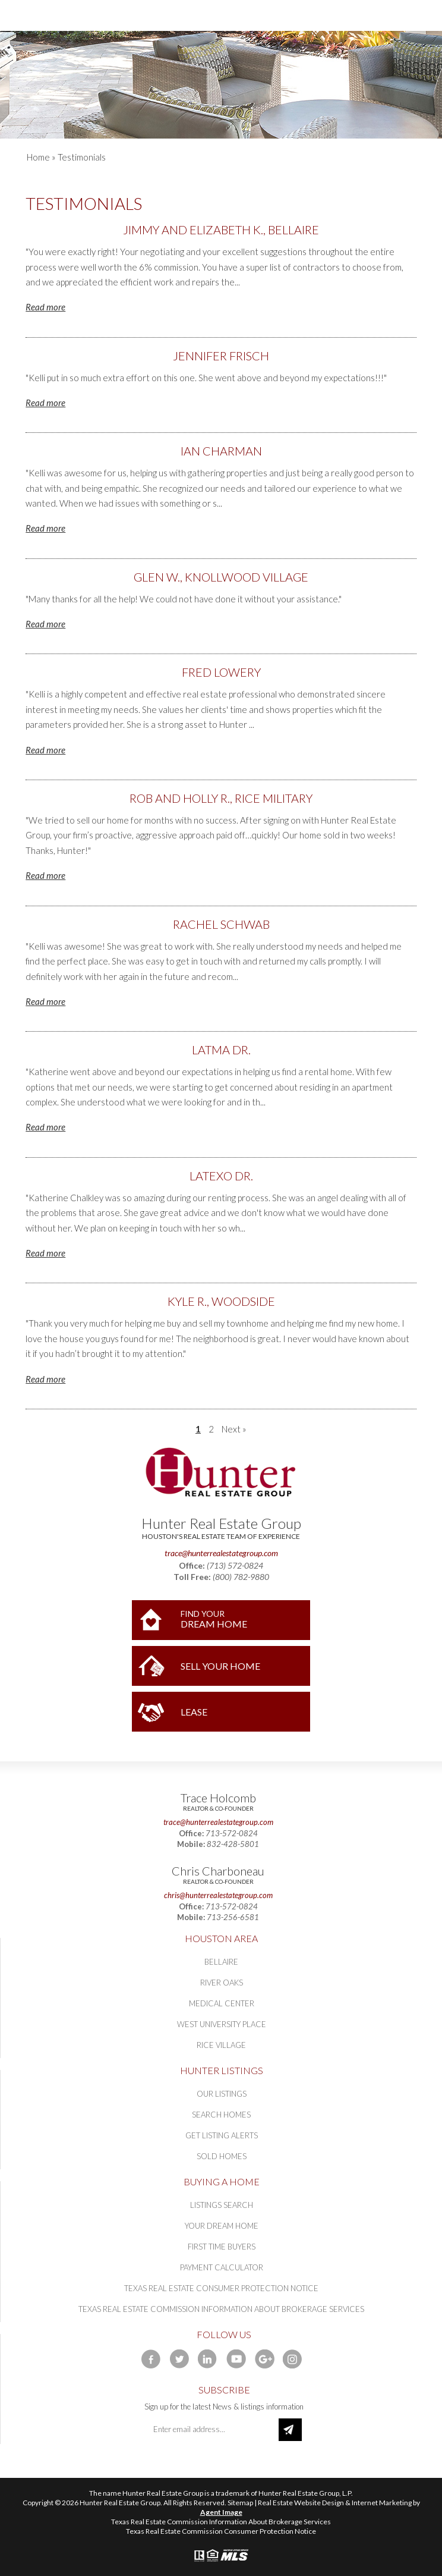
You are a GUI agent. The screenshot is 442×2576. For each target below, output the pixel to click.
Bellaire (221, 1961)
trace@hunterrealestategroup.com (221, 1553)
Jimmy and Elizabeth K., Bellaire (221, 229)
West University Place (221, 2024)
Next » (234, 1429)
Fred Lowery (221, 672)
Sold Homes (222, 2156)
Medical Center (221, 2003)
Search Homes (221, 2114)
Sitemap (240, 2502)
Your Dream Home (221, 2226)
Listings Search (221, 2205)
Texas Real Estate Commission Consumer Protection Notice (221, 2531)
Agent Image (221, 2512)
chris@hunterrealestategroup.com (218, 1895)
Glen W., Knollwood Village (221, 577)
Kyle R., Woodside (221, 1301)
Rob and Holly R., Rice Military (221, 798)
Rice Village (221, 2045)
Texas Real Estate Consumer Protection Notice (221, 2288)
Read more (45, 306)
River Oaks (221, 1982)
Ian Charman (221, 451)
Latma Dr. (221, 1049)
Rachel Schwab (221, 924)
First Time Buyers (221, 2246)
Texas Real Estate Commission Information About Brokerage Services (221, 2309)
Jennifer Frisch (221, 355)
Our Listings (222, 2094)
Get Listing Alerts (221, 2135)
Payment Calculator (221, 2267)
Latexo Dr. (221, 1175)
